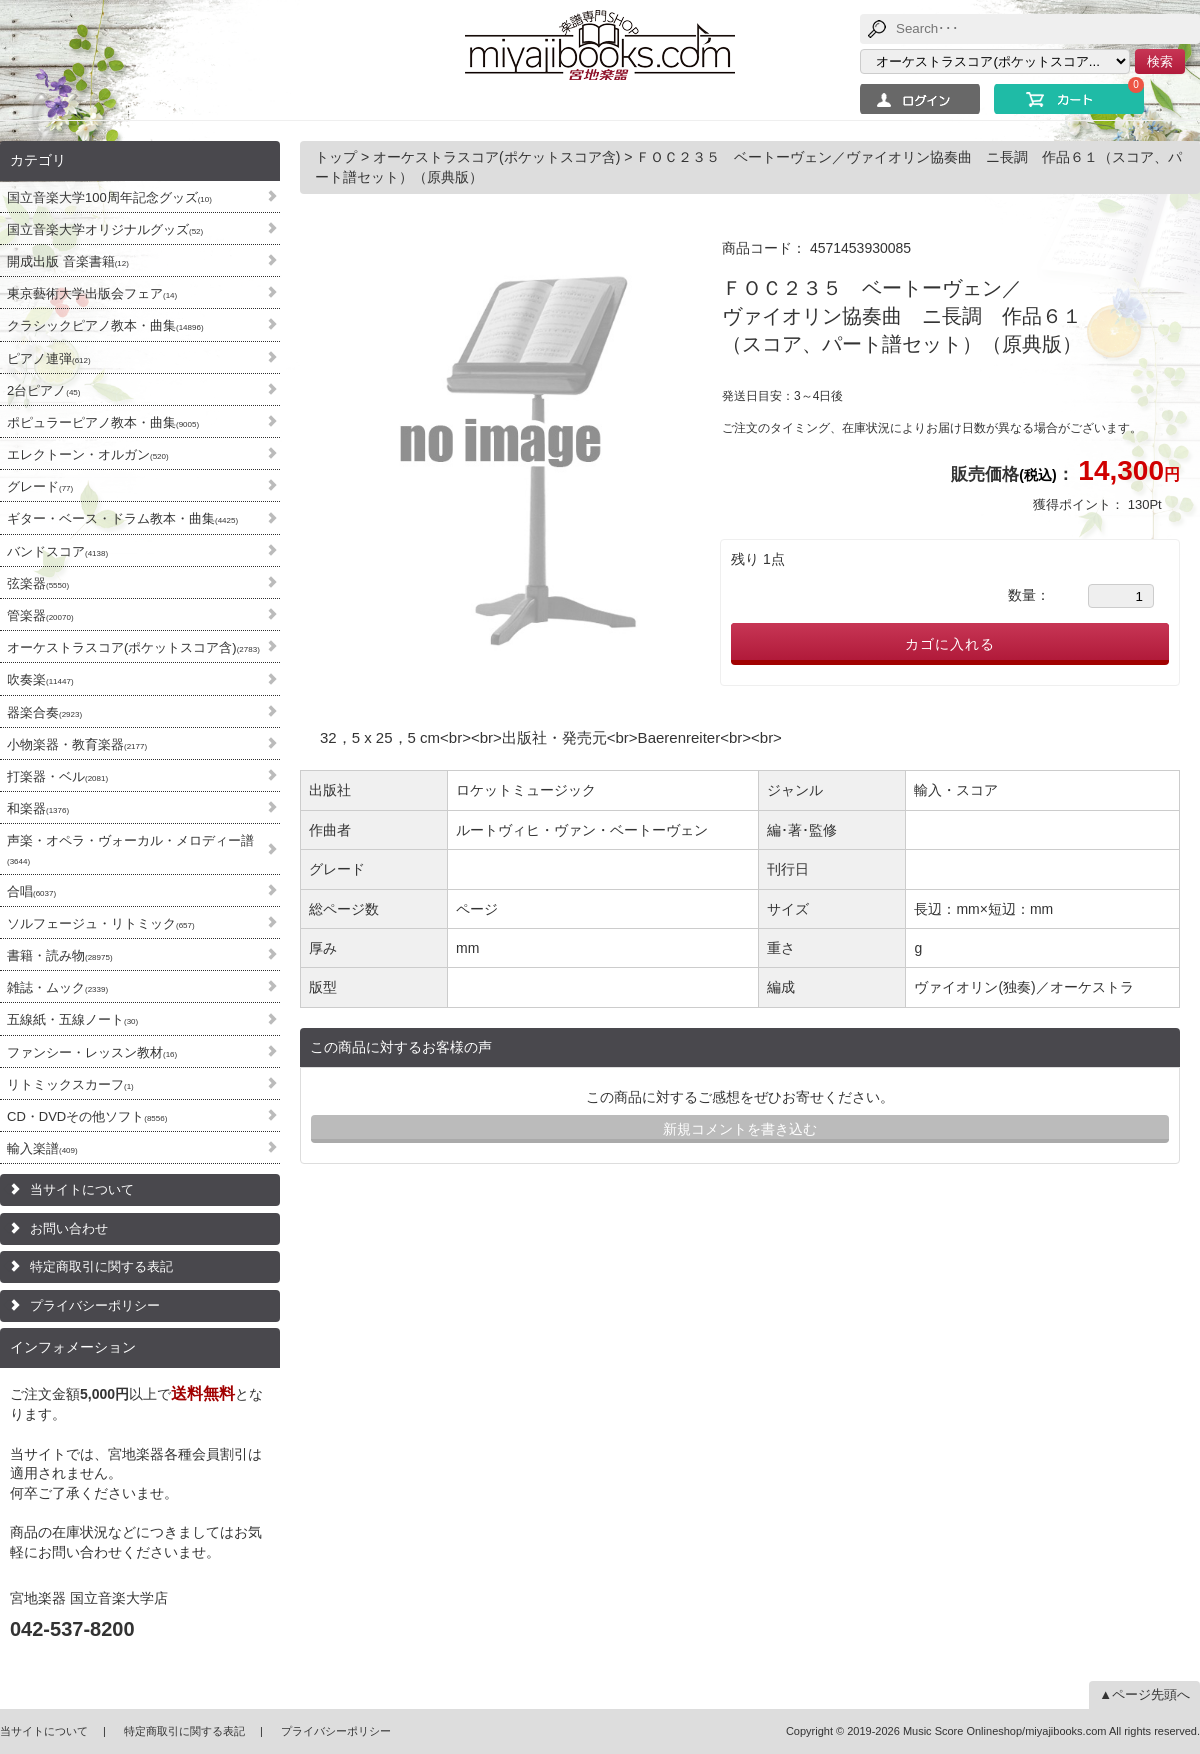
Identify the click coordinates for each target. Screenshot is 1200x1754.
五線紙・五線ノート (72, 1019)
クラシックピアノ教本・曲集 (105, 325)
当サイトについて (82, 1189)
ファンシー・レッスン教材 (92, 1052)
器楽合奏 (44, 712)
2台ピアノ (43, 390)
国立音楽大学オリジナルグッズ (105, 229)
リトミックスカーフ (70, 1084)
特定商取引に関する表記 (101, 1266)
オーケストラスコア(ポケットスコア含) (133, 647)
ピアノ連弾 (49, 358)
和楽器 (38, 808)
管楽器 (40, 615)
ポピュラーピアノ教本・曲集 (103, 422)
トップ (338, 157)
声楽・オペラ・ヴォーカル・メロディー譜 (130, 849)
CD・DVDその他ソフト (87, 1116)
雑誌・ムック (57, 987)
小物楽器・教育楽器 (77, 744)
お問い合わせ (69, 1228)
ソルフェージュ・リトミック (101, 923)
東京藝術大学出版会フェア (92, 293)
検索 (1160, 61)
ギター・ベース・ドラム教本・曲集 (122, 518)
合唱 (31, 891)
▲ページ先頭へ (1144, 1694)
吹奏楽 (40, 679)
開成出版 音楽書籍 (68, 261)
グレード (40, 486)
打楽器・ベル (57, 776)
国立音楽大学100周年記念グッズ (109, 197)
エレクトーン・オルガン (88, 454)
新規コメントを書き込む (740, 1129)
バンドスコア (57, 551)
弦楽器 (38, 583)
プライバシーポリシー (95, 1305)
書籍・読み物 (60, 955)
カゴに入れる (950, 644)
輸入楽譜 (42, 1148)
